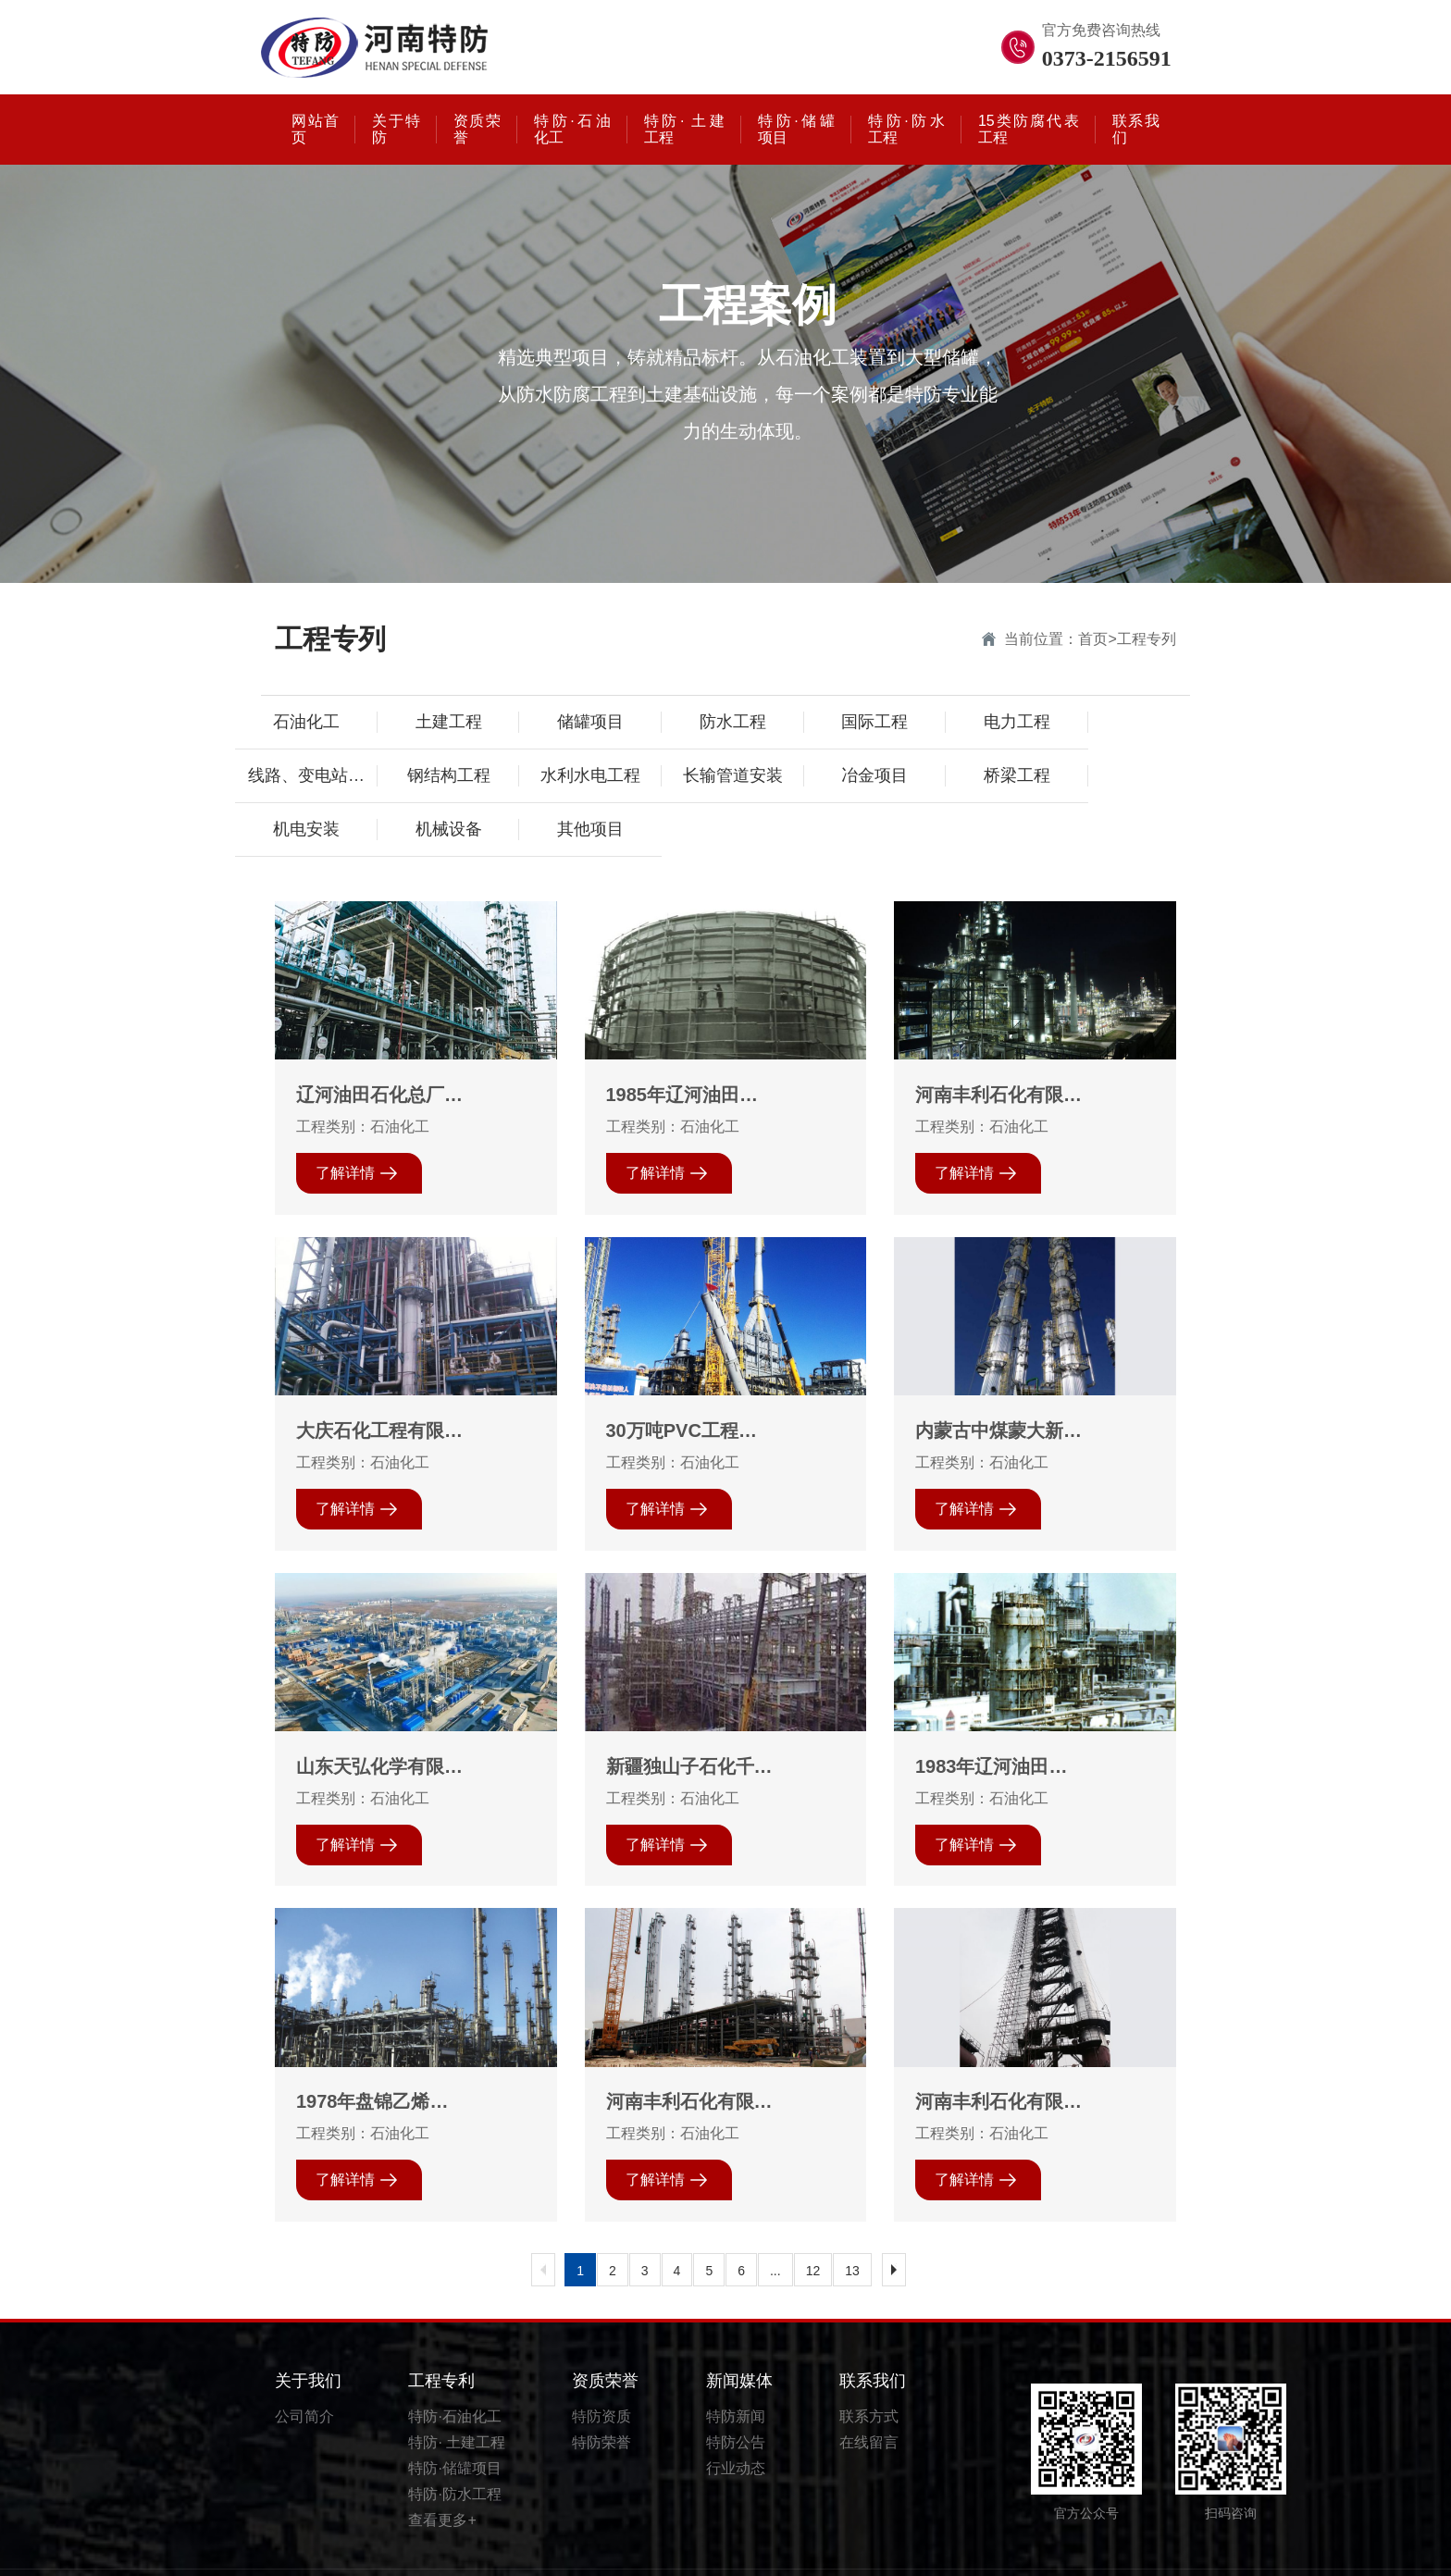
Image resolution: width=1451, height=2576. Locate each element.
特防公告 (735, 2398)
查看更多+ (442, 2475)
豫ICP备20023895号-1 (967, 2550)
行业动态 (735, 2424)
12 (813, 2226)
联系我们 (872, 2336)
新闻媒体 (739, 2336)
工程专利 (441, 2336)
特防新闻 (735, 2372)
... (775, 2226)
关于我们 (308, 2336)
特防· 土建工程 (456, 2398)
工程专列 (1146, 639)
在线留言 (869, 2398)
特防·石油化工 (454, 2372)
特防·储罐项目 (454, 2424)
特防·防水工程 (454, 2450)
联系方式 (869, 2372)
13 (852, 2226)
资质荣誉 (605, 2336)
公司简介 (304, 2372)
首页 (1093, 639)
